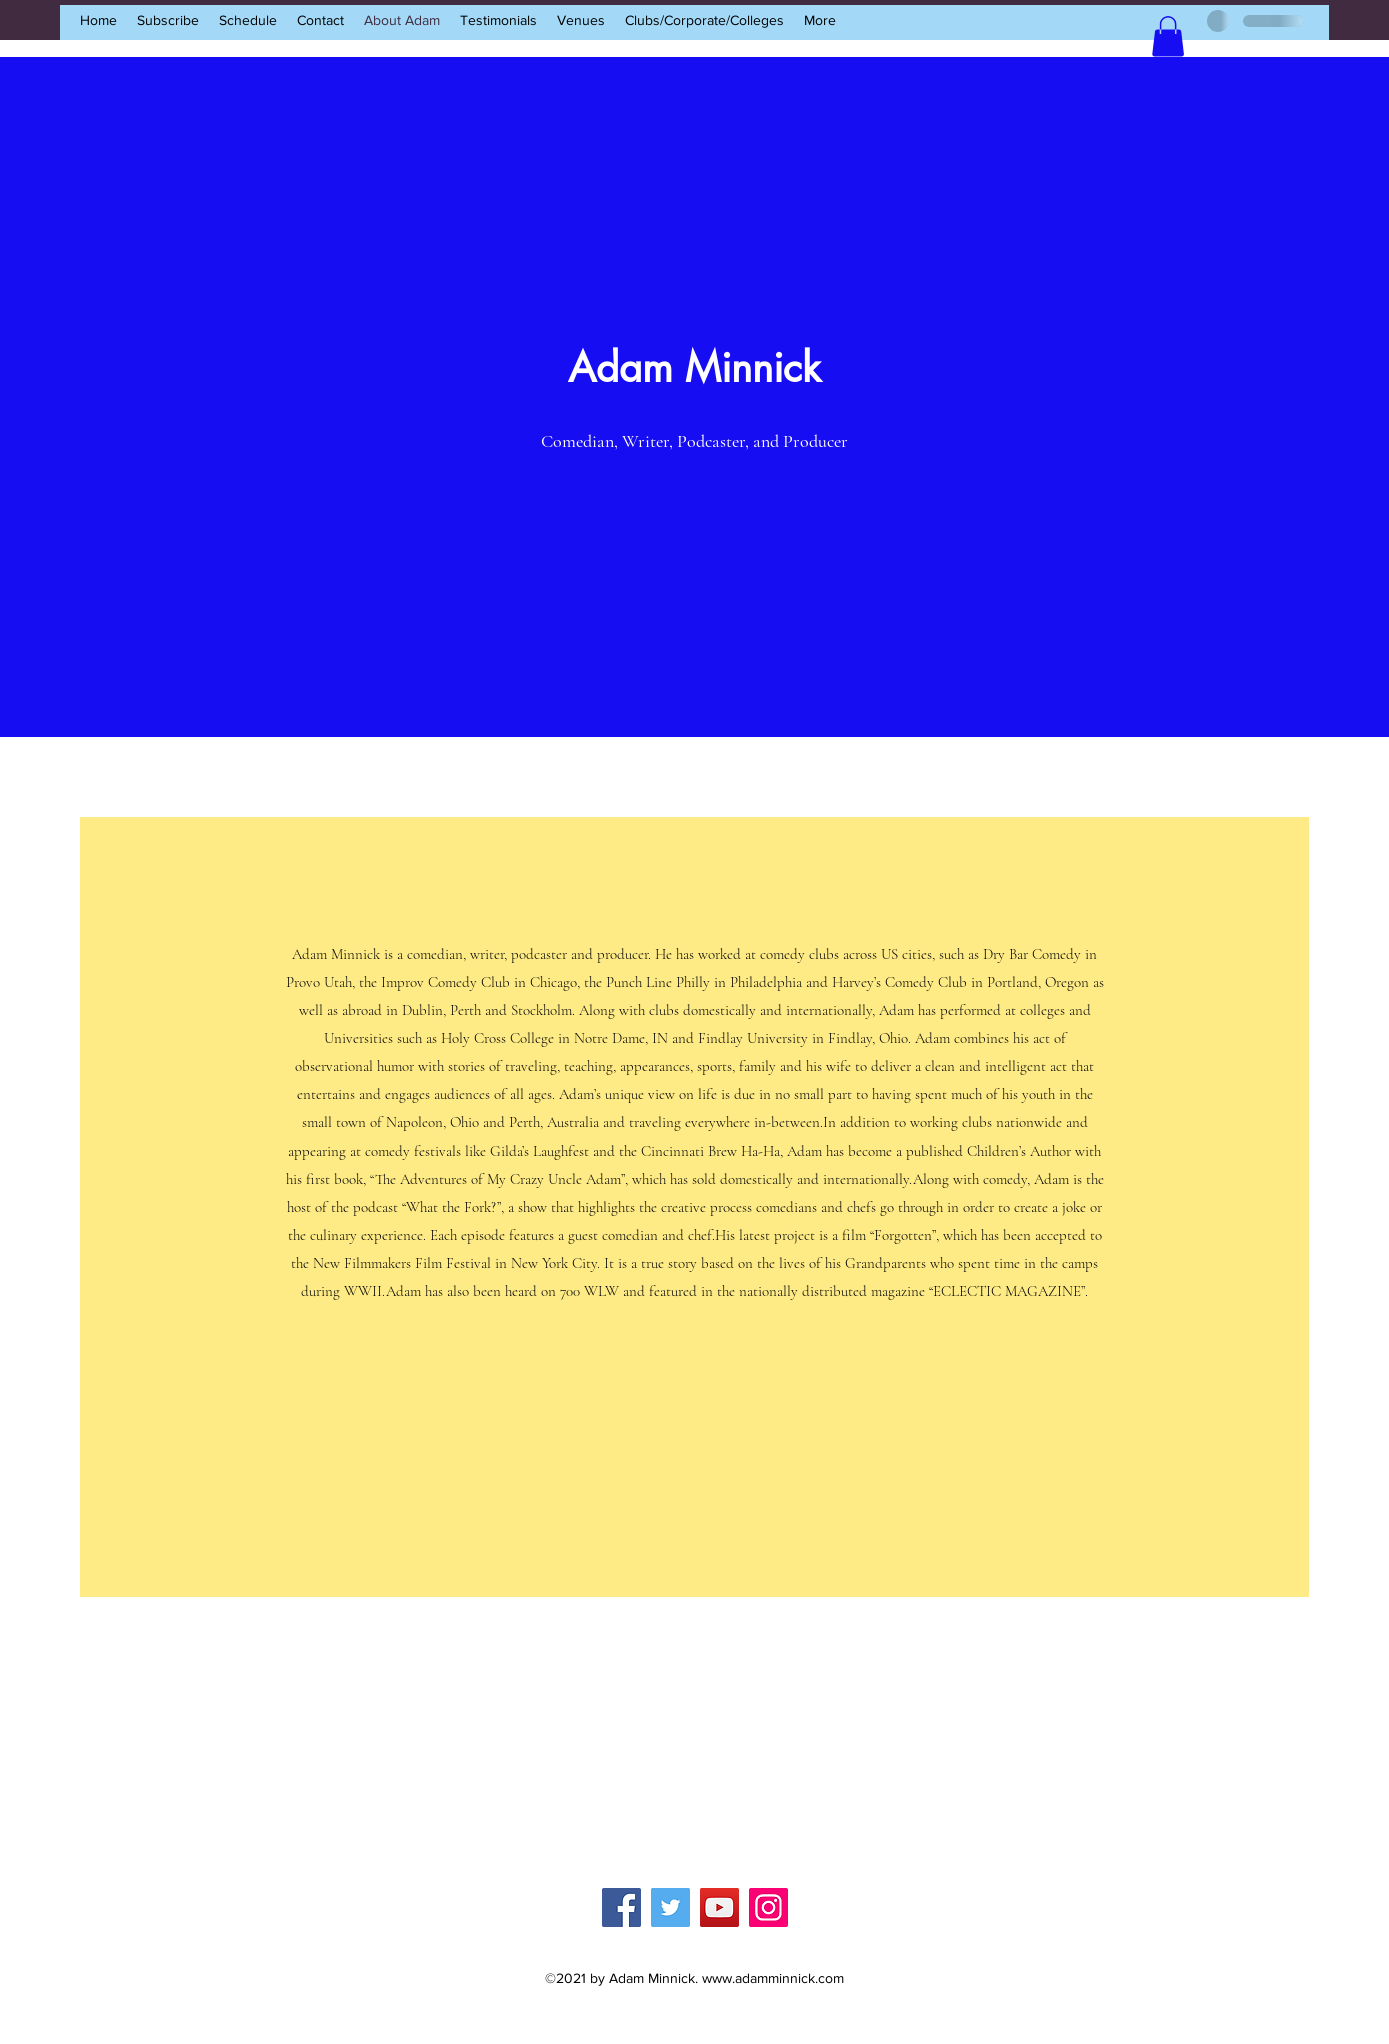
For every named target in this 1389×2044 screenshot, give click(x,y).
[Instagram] (768, 1907)
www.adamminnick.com (773, 1978)
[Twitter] (670, 1907)
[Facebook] (621, 1907)
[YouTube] (719, 1907)
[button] (1168, 36)
